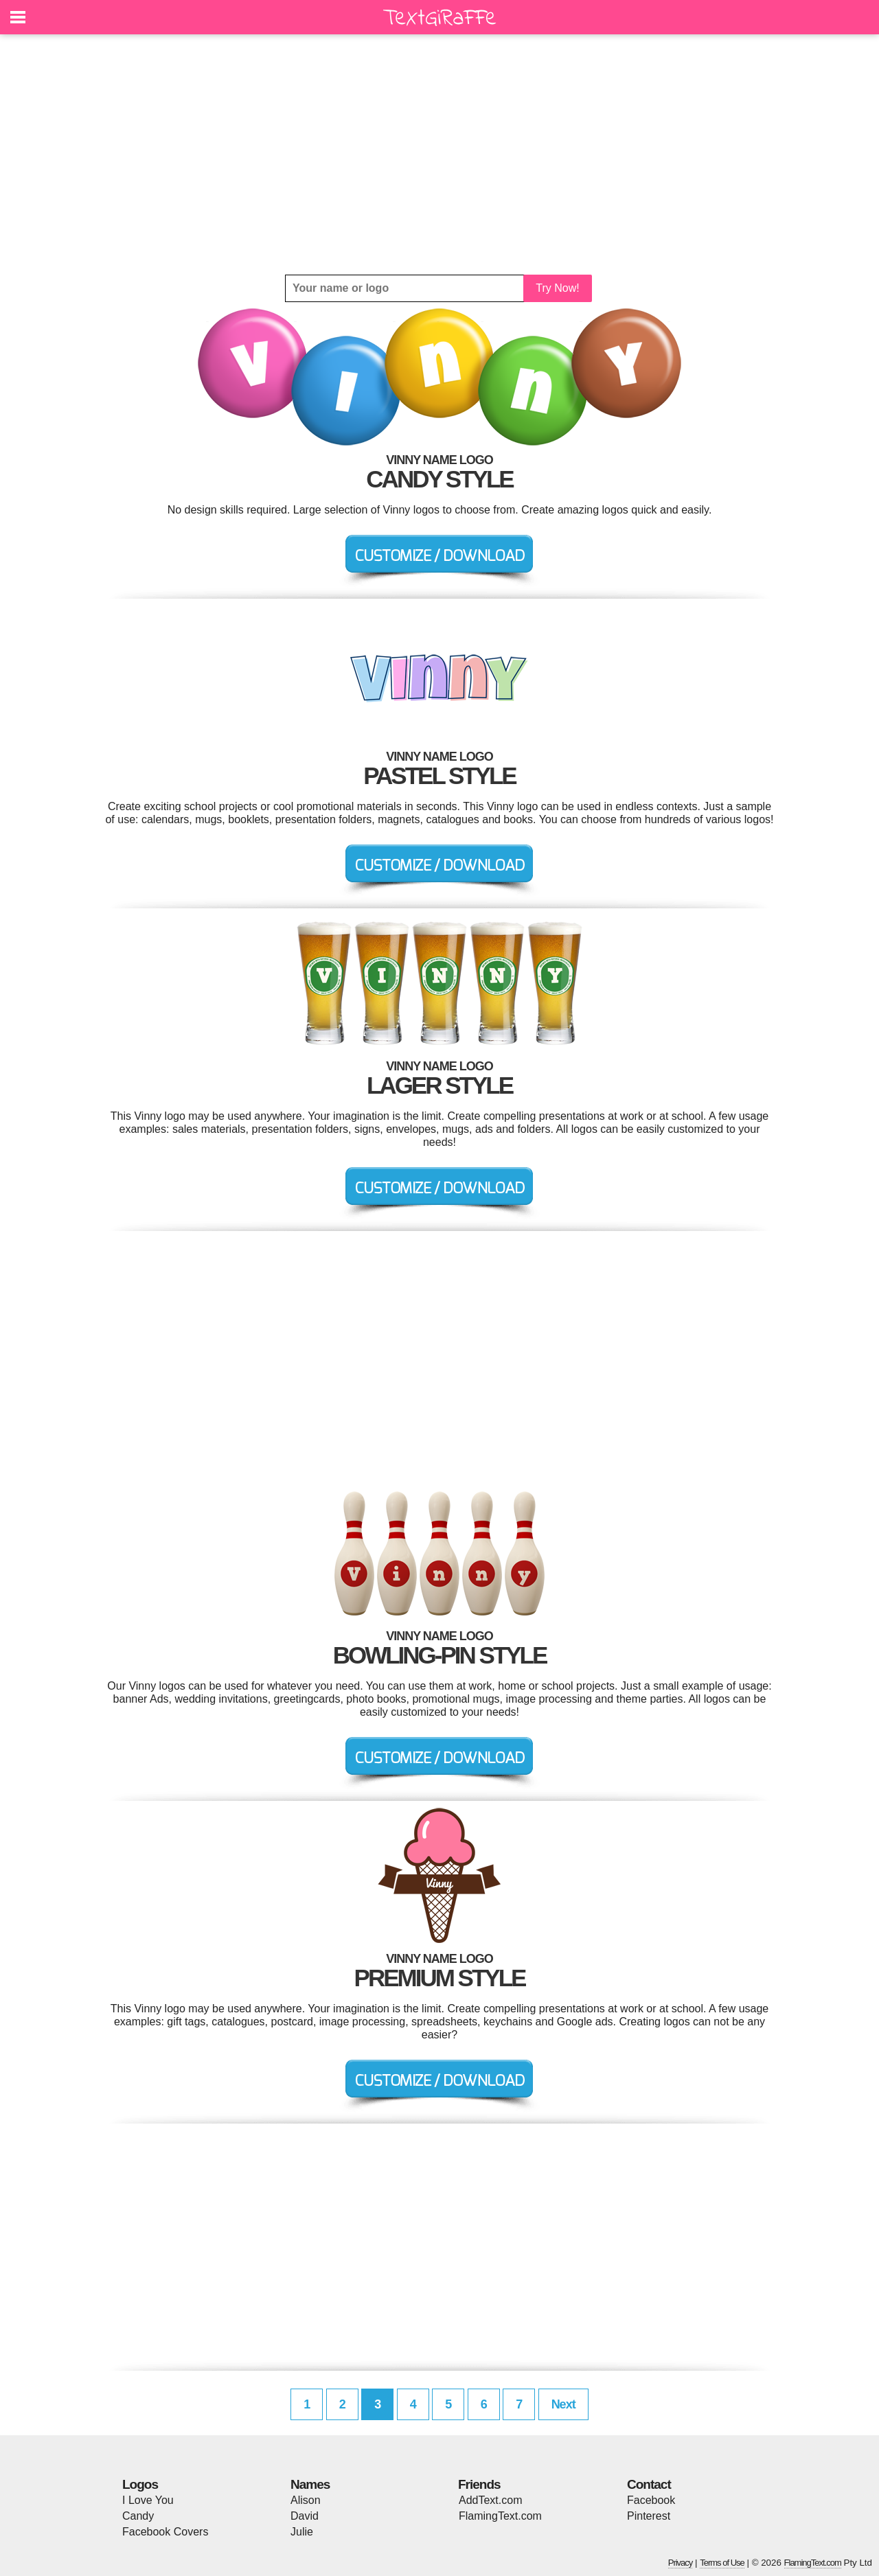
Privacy (680, 2562)
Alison (305, 2500)
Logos (140, 2484)
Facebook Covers (165, 2532)
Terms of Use (722, 2562)
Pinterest (648, 2516)
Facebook (651, 2500)
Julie (301, 2532)
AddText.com (490, 2500)
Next (563, 2404)
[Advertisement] (439, 154)
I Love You (148, 2500)
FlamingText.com (500, 2516)
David (304, 2516)
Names (310, 2484)
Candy (138, 2516)
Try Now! (557, 288)
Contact (649, 2484)
